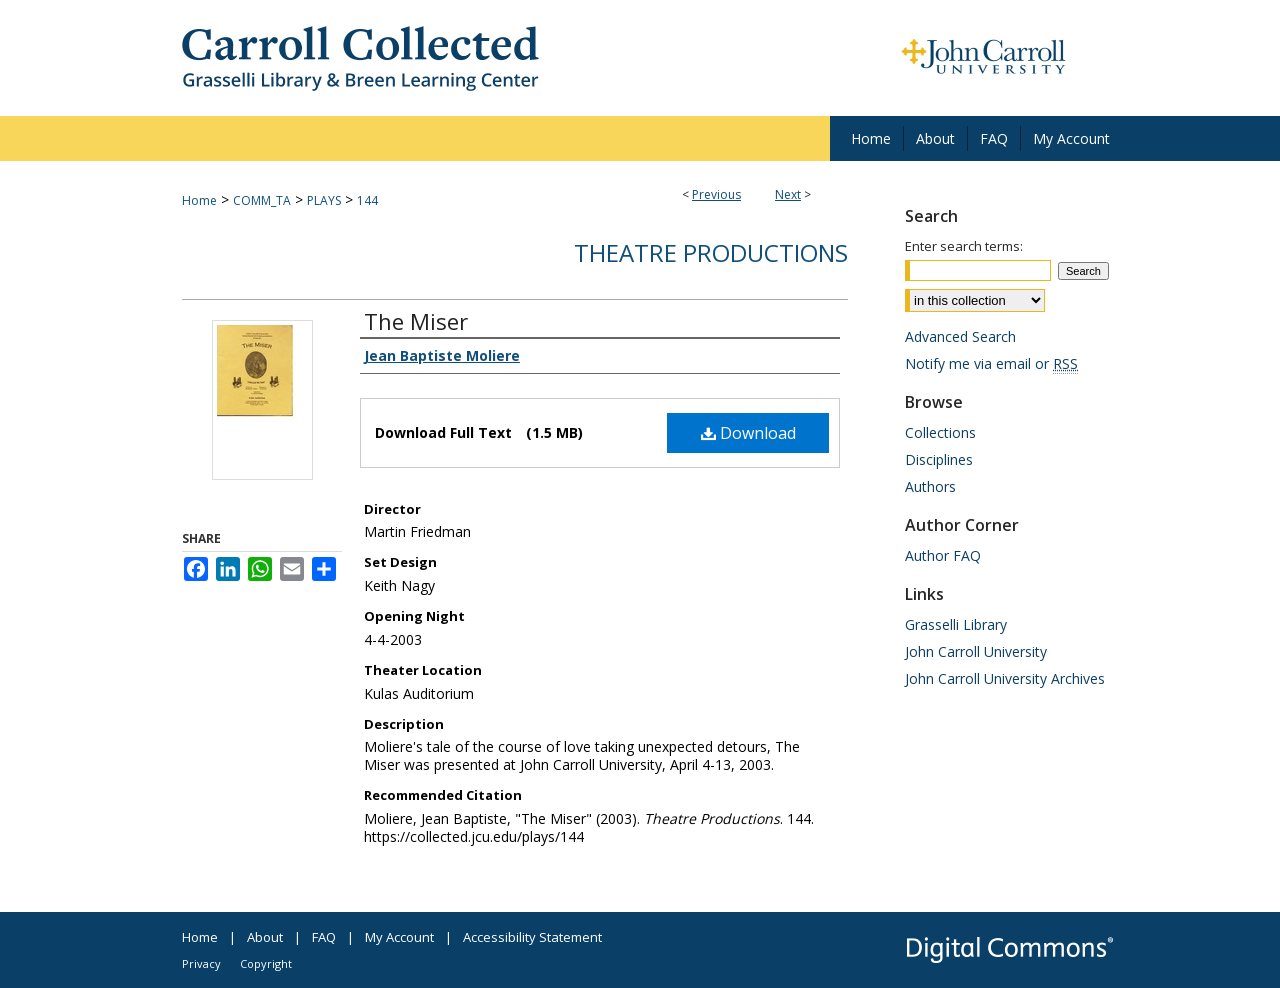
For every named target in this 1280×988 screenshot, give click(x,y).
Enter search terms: (964, 246)
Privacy (201, 963)
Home (199, 200)
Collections (940, 432)
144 (367, 200)
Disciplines (939, 459)
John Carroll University (976, 651)
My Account (399, 937)
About (265, 937)
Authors (930, 486)
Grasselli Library (956, 624)
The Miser (416, 321)
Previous (716, 194)
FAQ (324, 937)
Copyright (266, 963)
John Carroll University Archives (1005, 678)
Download (748, 433)
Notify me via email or (991, 363)
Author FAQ (943, 555)
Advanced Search (960, 336)
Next (788, 194)
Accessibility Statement (532, 937)
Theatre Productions (711, 252)
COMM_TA (262, 200)
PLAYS (324, 200)
